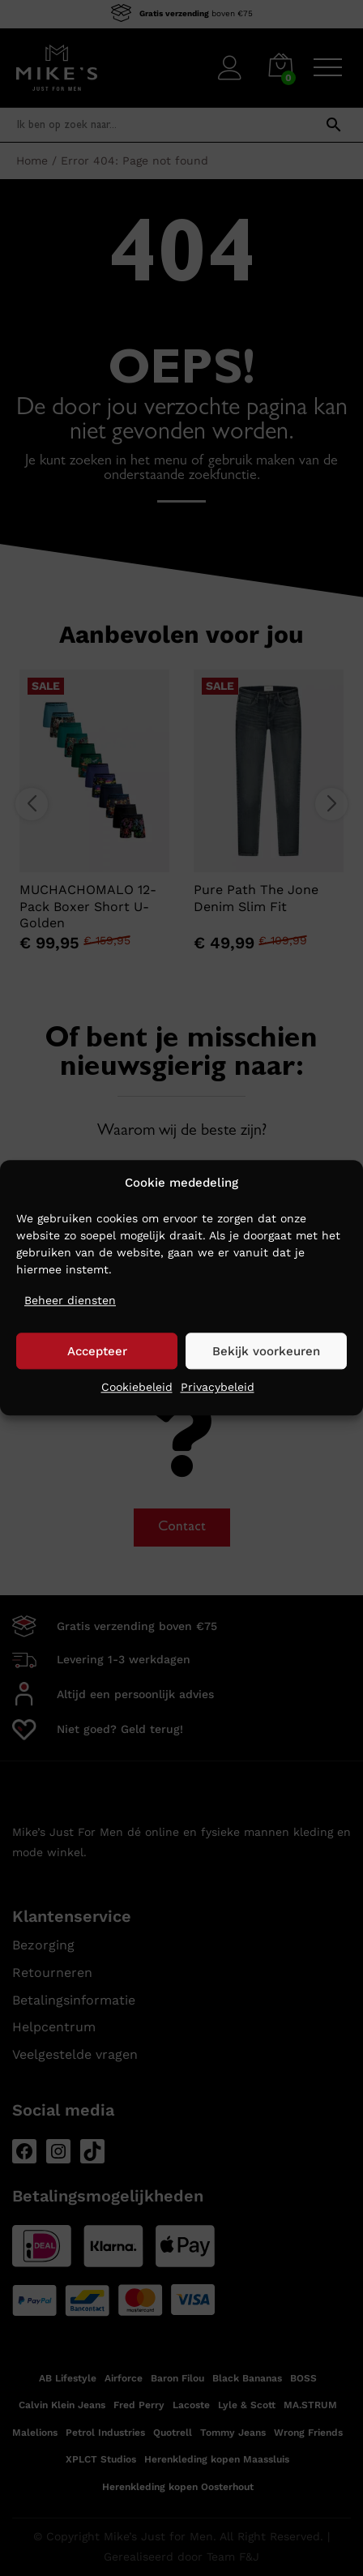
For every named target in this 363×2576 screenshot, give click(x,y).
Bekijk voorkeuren (266, 1351)
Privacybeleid (217, 1387)
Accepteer (97, 1351)
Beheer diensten (70, 1300)
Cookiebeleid (137, 1387)
